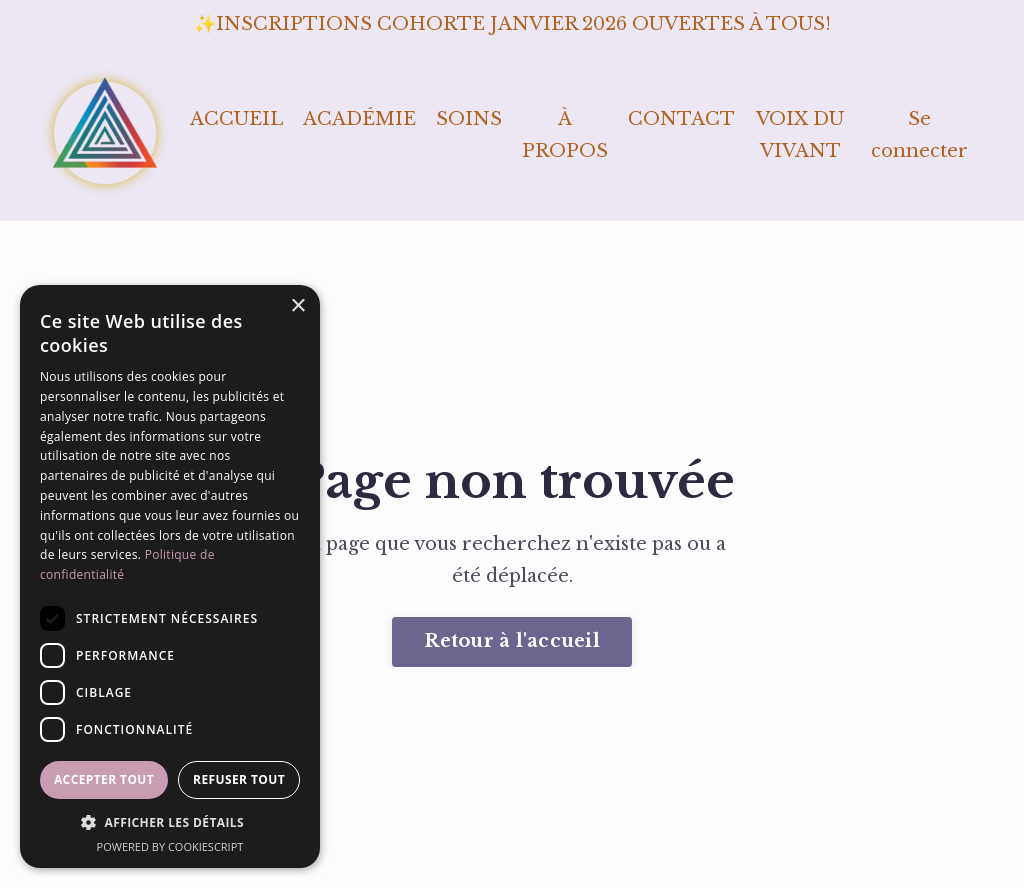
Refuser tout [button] (239, 779)
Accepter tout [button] (104, 779)
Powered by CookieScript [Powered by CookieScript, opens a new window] (170, 846)
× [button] (297, 306)
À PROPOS (565, 135)
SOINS (469, 119)
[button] (170, 823)
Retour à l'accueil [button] (512, 641)
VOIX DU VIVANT (800, 135)
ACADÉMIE (359, 119)
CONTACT (681, 119)
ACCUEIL (236, 119)
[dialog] (170, 576)
